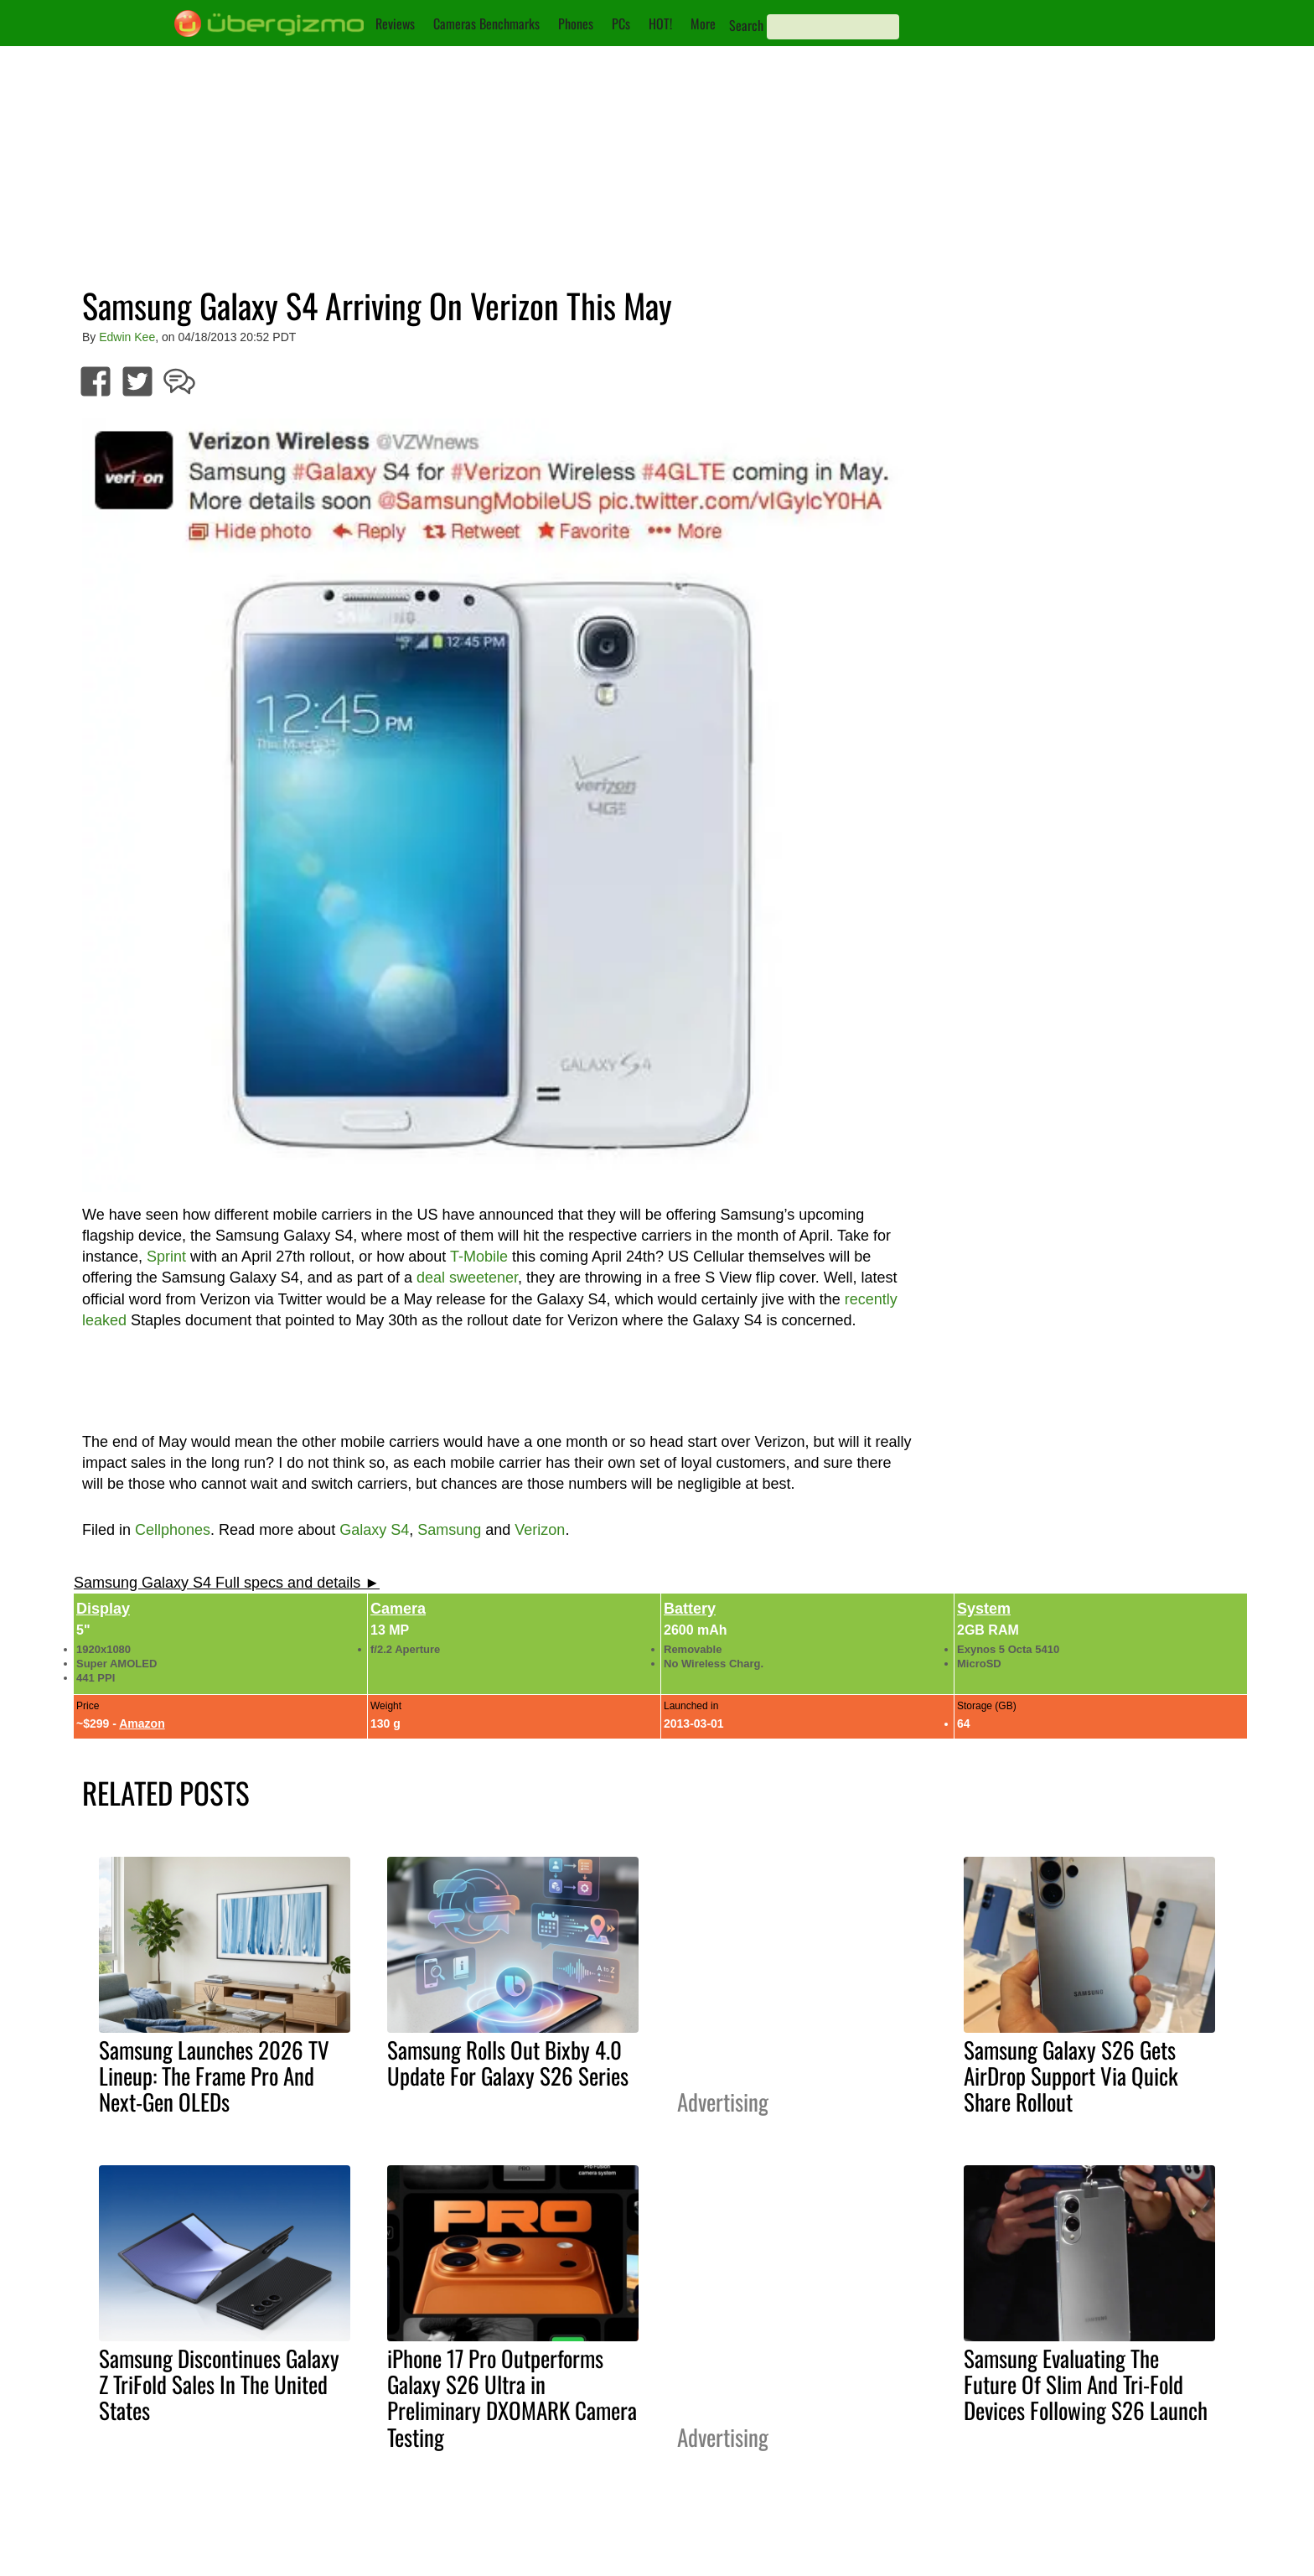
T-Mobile (479, 1256)
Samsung (449, 1529)
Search (746, 25)
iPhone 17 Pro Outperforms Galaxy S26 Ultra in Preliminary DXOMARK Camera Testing (512, 2397)
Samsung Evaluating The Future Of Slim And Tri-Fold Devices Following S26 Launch (1086, 2384)
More (703, 23)
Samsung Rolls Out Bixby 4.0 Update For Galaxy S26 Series (508, 2062)
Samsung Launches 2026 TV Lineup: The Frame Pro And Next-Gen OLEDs (214, 2075)
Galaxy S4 (374, 1529)
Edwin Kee (127, 337)
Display (103, 1608)
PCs (621, 23)
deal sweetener (467, 1277)
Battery (690, 1608)
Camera (398, 1608)
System (984, 1608)
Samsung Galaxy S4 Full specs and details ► (227, 1582)
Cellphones (172, 1529)
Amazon (141, 1723)
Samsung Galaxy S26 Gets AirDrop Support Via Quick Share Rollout (1071, 2075)
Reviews (395, 23)
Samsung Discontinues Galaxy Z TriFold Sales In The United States (219, 2384)
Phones (575, 23)
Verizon (540, 1529)
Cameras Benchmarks (486, 23)
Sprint (166, 1256)
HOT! (660, 23)
